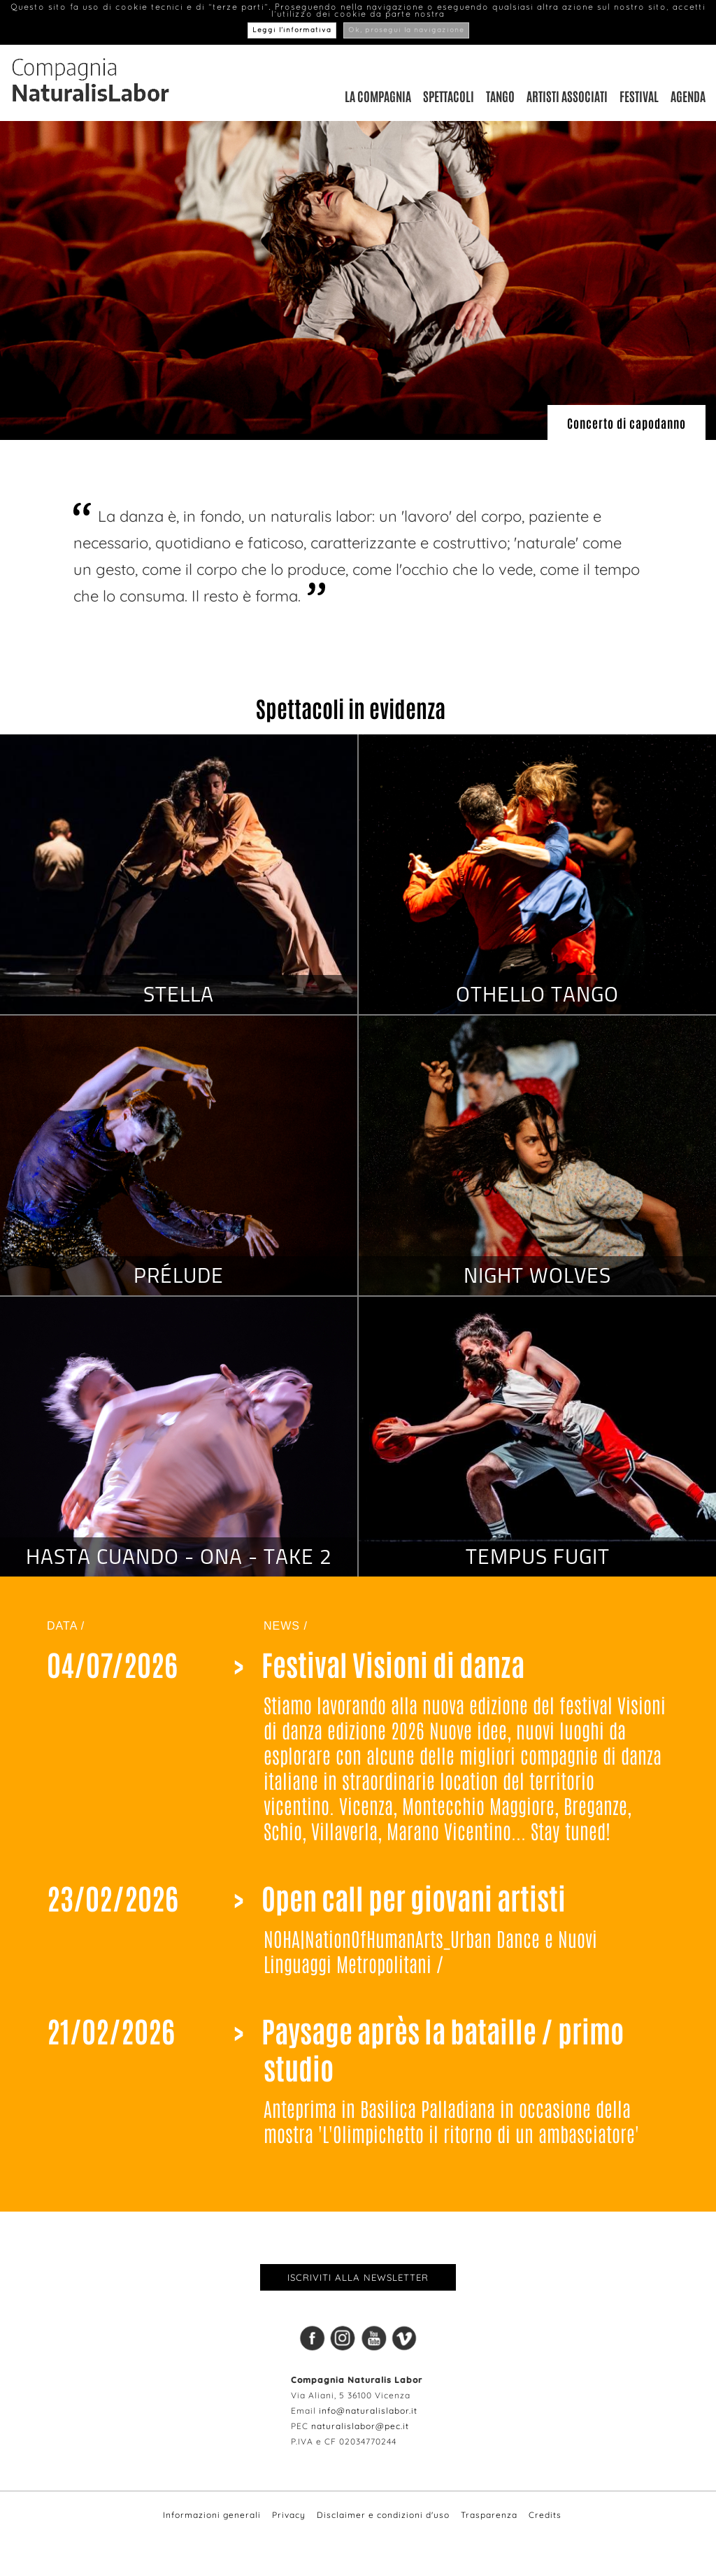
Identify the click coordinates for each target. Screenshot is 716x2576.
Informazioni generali (212, 2515)
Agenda (688, 95)
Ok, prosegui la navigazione (406, 30)
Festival (639, 95)
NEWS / (286, 1626)
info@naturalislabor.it (368, 2410)
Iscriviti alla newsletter (358, 2277)
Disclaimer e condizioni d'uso (383, 2515)
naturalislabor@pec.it (360, 2426)
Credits (545, 2515)
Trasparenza (489, 2515)
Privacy (289, 2515)
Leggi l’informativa (291, 30)
